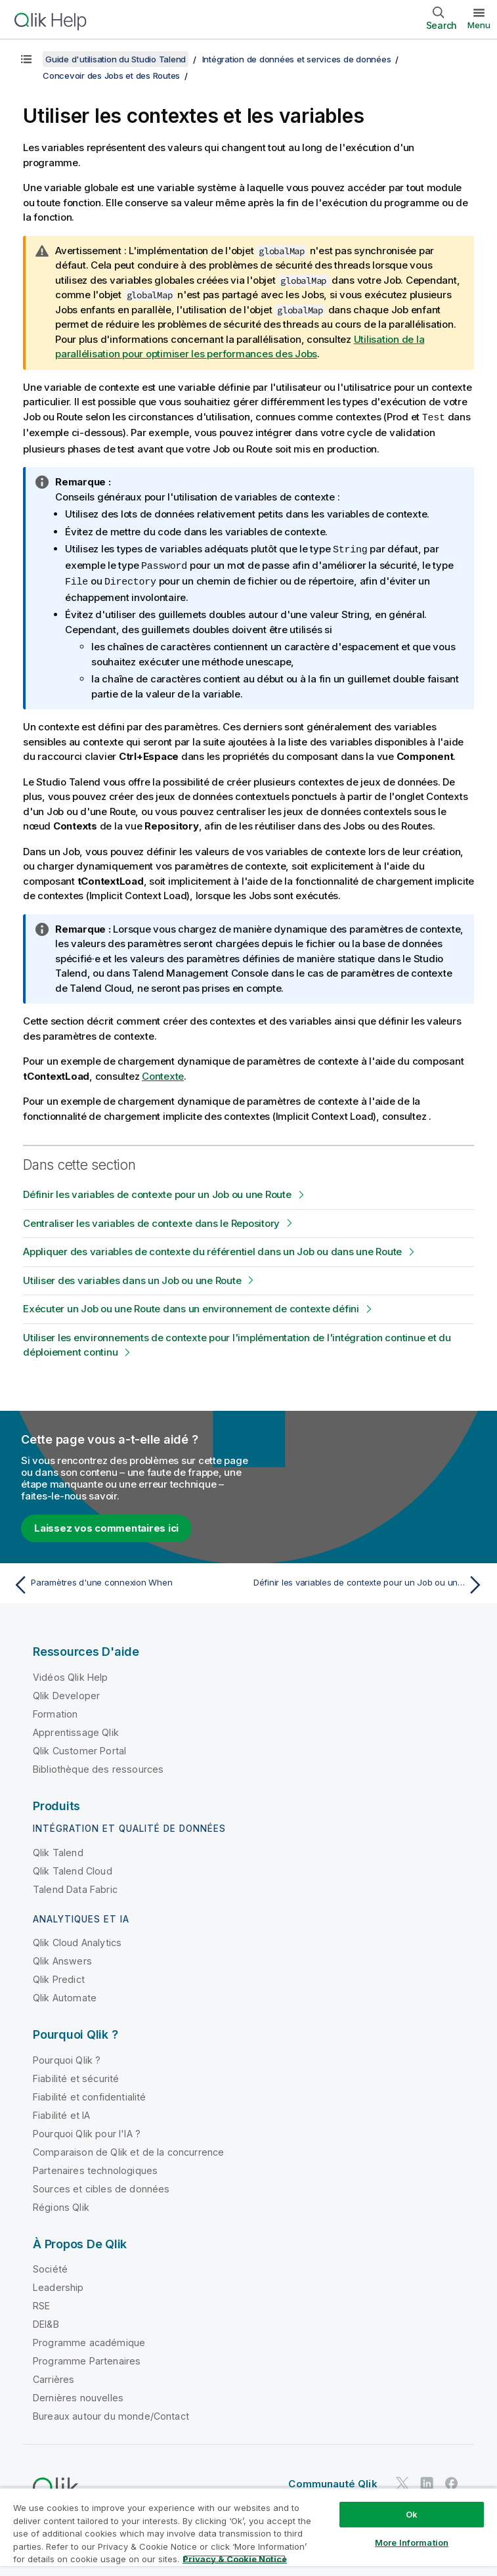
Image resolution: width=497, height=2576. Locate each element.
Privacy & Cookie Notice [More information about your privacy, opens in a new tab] (235, 2559)
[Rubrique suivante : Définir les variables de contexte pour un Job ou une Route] (370, 1581)
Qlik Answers (62, 1957)
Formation (55, 1710)
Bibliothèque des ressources (98, 1765)
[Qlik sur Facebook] (452, 2480)
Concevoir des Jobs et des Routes (111, 75)
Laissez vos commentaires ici (106, 1525)
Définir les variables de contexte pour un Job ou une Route (157, 1191)
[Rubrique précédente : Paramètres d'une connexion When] (127, 1581)
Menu (478, 25)
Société (50, 2265)
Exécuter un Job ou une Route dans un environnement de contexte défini (191, 1305)
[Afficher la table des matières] (26, 59)
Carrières (53, 2376)
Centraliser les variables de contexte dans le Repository (151, 1220)
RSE (41, 2302)
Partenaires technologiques (95, 2167)
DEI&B (46, 2320)
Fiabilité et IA (61, 2112)
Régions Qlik (61, 2204)
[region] (248, 2531)
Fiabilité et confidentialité (89, 2093)
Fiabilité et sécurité (76, 2075)
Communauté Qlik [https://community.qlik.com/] (332, 2480)
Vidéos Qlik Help (70, 1673)
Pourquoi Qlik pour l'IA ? (86, 2130)
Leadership (58, 2284)
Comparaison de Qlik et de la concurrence (128, 2148)
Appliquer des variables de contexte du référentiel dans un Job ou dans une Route (212, 1248)
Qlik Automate (65, 1994)
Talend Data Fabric (75, 1886)
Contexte (163, 1073)
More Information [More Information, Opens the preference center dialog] (411, 2542)
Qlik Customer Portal (79, 1747)
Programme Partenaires (86, 2357)
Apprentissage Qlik (76, 1729)
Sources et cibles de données (101, 2185)
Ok (412, 2514)
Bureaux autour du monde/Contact (111, 2412)
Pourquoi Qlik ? (66, 2056)
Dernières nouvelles (78, 2394)
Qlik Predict (59, 1976)
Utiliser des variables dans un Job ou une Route (132, 1277)
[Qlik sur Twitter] (402, 2480)
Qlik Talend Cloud (72, 1867)
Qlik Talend (58, 1849)
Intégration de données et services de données (296, 59)
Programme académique (89, 2339)
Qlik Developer (66, 1692)
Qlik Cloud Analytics (77, 1939)
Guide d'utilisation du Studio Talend (115, 59)
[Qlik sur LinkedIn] (427, 2480)
